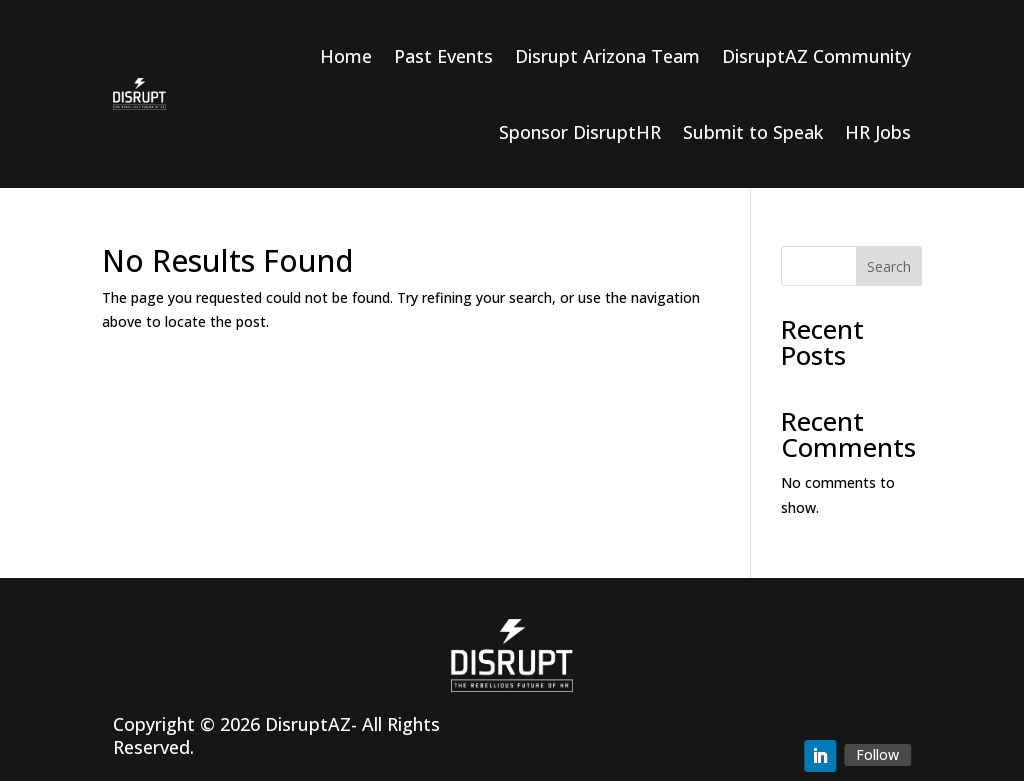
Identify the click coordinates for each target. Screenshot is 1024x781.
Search (889, 266)
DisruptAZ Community (816, 56)
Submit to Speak (753, 132)
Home (346, 56)
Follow (877, 754)
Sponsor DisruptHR (580, 132)
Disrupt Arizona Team (607, 56)
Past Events (443, 56)
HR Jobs (878, 132)
